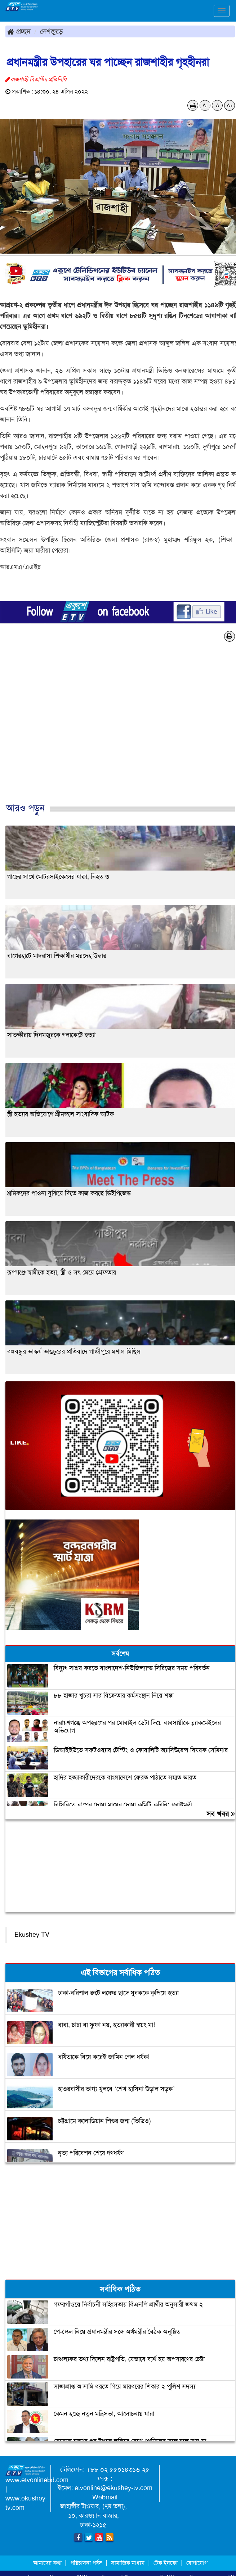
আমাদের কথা (48, 2563)
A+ (230, 105)
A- (205, 105)
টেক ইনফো (166, 2563)
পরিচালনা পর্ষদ (86, 2563)
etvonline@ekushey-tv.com (113, 2488)
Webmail (104, 2497)
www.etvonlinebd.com (36, 2480)
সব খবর (220, 1813)
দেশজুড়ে (51, 31)
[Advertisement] (115, 730)
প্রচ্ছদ (19, 31)
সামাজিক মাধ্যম (127, 2563)
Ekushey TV (31, 1934)
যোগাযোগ (197, 2563)
